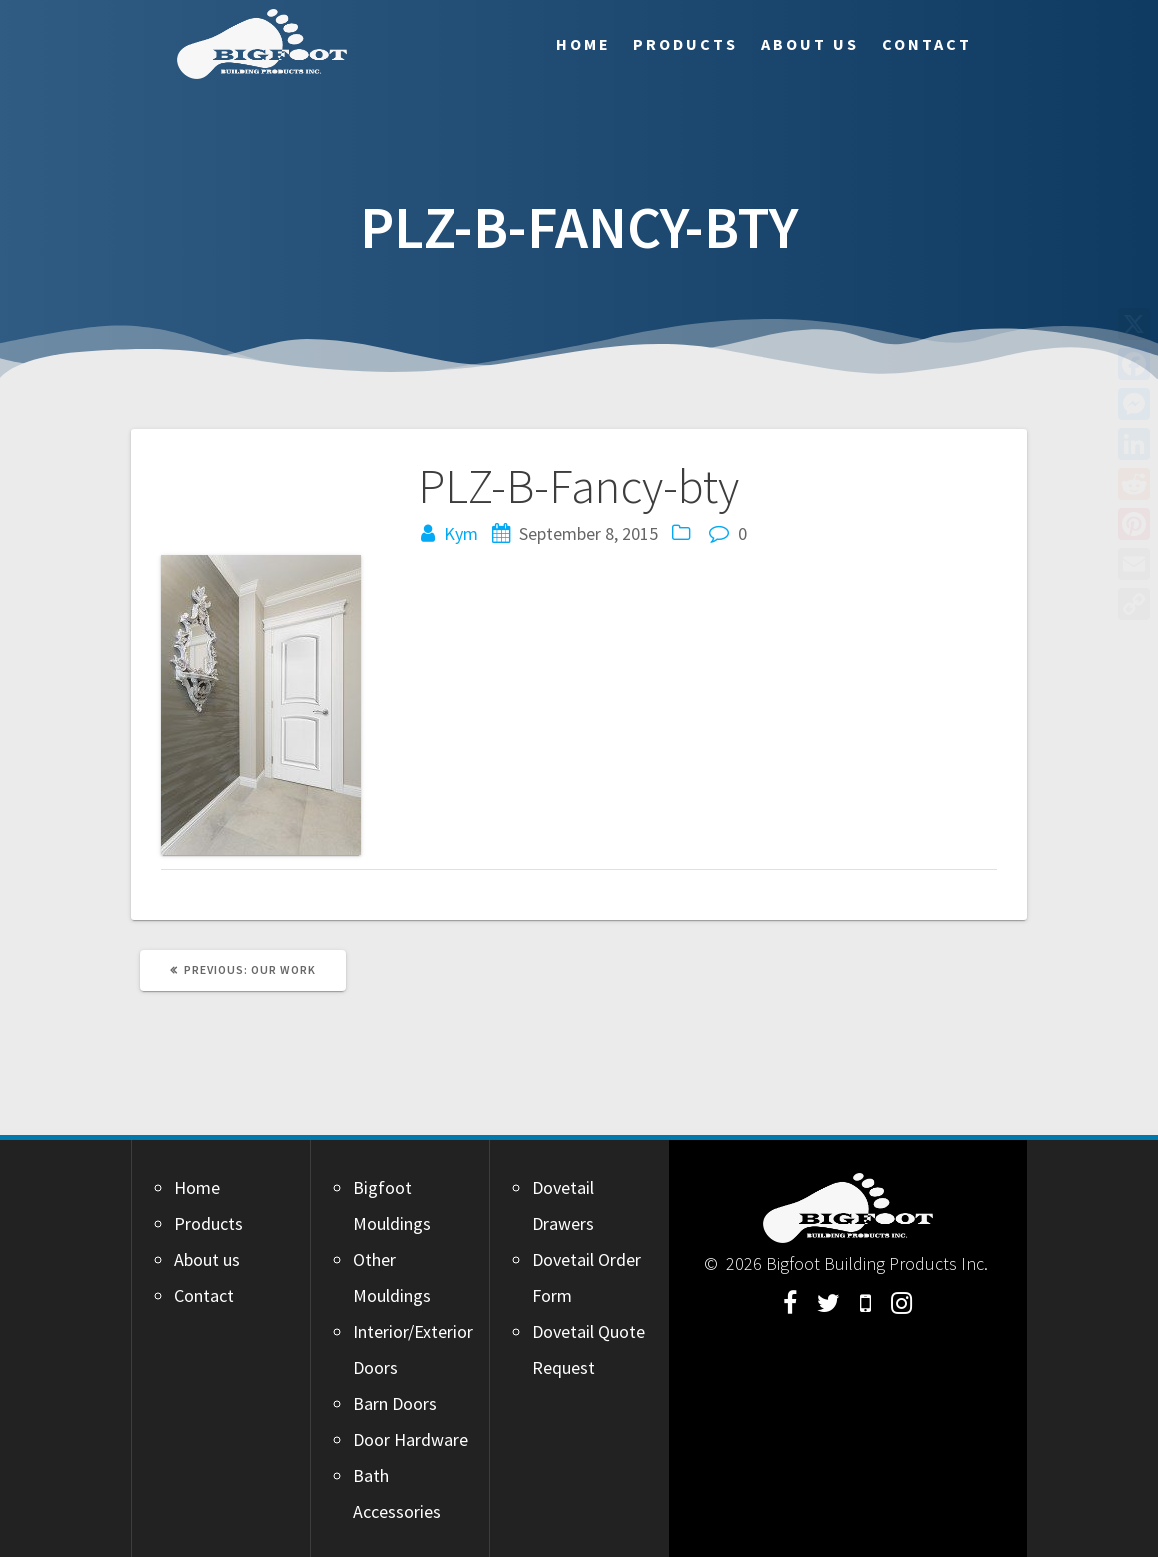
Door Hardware (410, 1439)
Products (685, 44)
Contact (927, 44)
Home (583, 44)
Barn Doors (395, 1403)
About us (810, 44)
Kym (461, 533)
